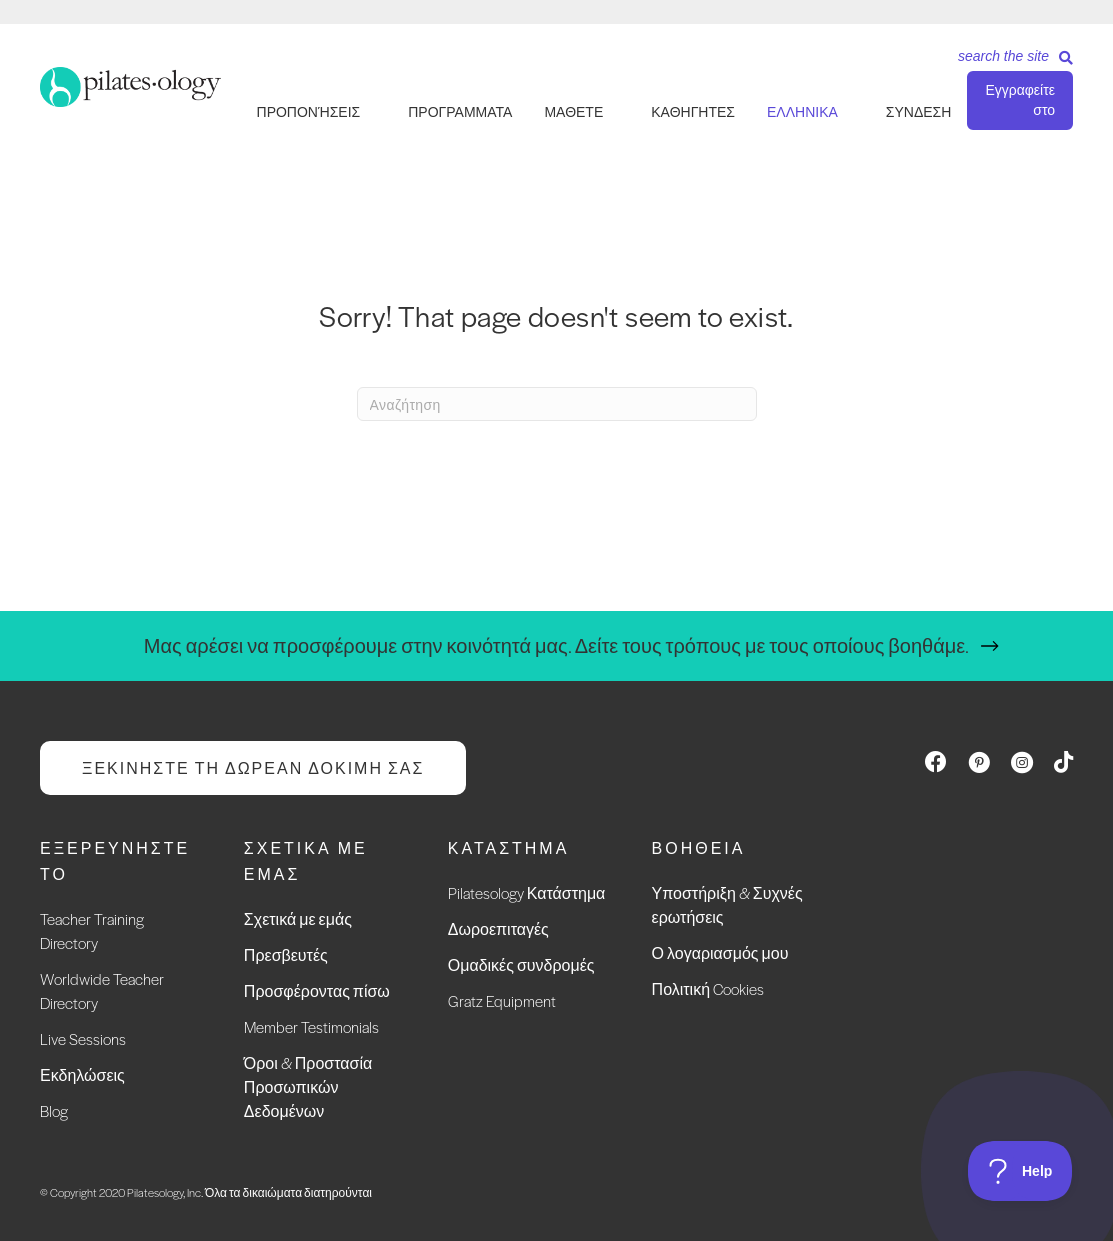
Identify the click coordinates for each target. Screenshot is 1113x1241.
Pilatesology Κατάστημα (527, 892)
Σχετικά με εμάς (298, 918)
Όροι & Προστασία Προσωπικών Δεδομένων (308, 1086)
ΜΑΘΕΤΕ (573, 112)
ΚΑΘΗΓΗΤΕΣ (693, 112)
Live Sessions (83, 1038)
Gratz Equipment (502, 1000)
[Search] (1008, 62)
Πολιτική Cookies (708, 988)
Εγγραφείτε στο (1020, 100)
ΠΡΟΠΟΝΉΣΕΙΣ (309, 112)
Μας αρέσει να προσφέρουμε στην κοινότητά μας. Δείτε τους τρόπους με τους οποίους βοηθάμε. (556, 645)
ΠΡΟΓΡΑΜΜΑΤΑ (460, 112)
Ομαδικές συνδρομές (521, 964)
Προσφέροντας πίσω (317, 990)
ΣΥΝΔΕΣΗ (919, 112)
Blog (54, 1110)
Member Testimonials (311, 1026)
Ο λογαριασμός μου (720, 952)
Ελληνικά (802, 112)
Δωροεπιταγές (498, 928)
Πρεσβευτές (286, 954)
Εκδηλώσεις (82, 1074)
